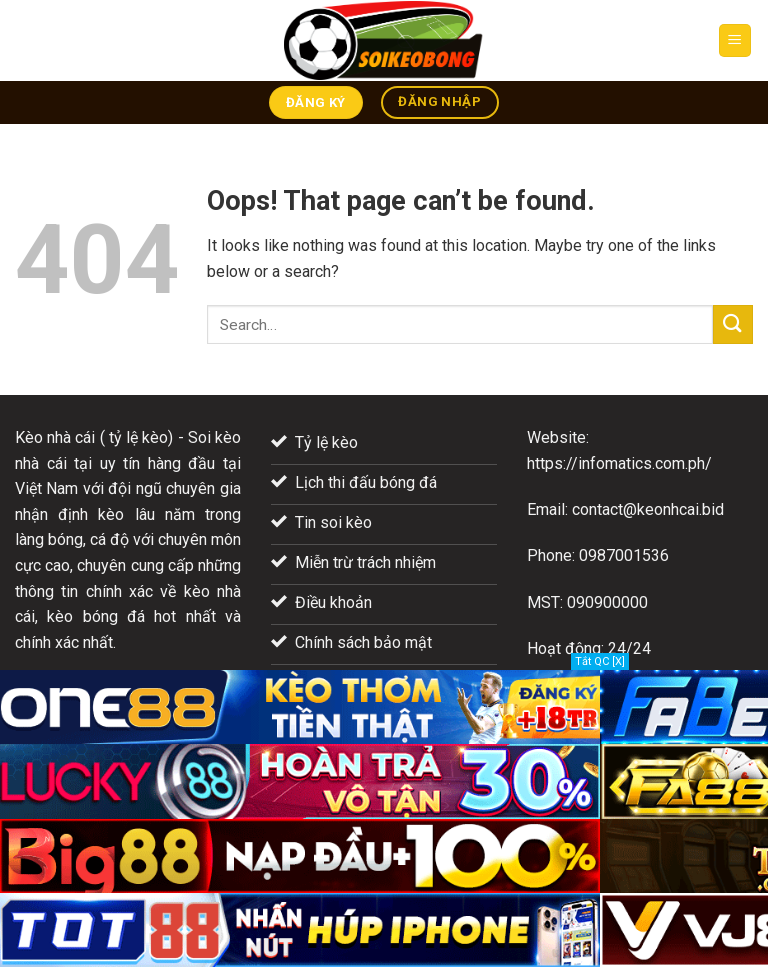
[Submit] (733, 324)
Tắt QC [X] (600, 661)
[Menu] (735, 40)
